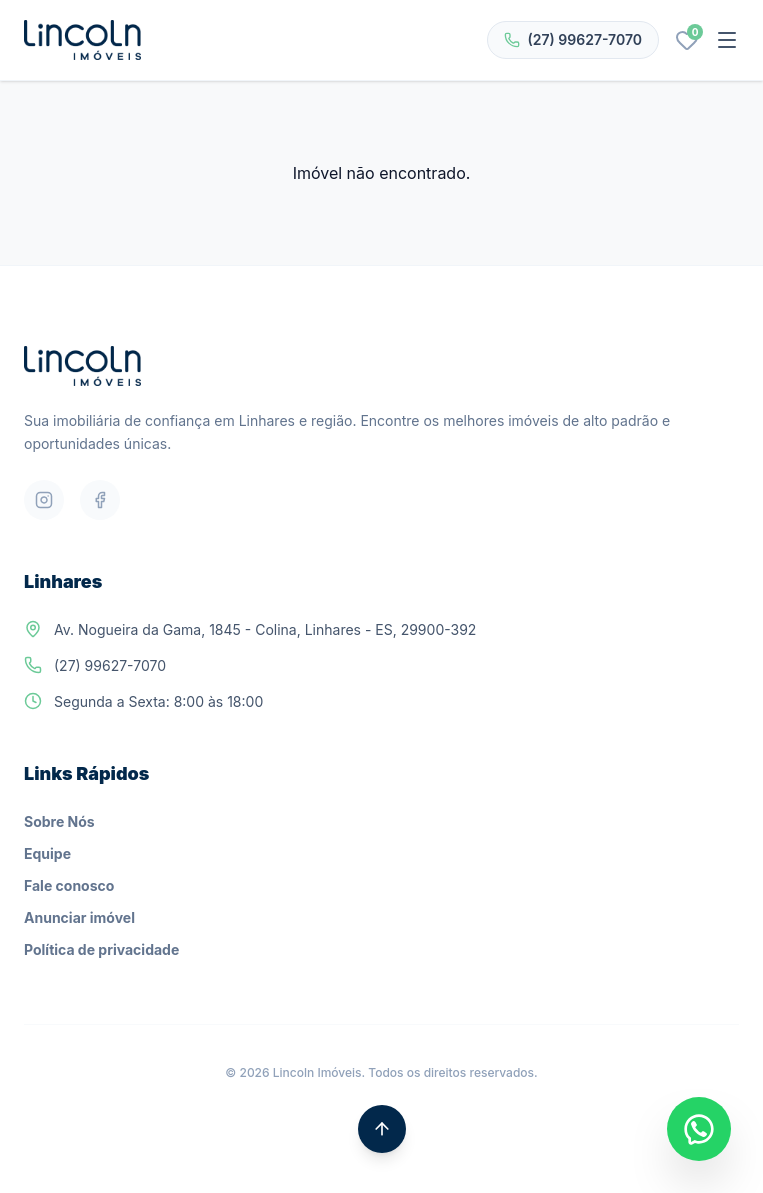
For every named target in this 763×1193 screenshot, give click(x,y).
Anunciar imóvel (79, 917)
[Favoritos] (687, 40)
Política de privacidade (101, 949)
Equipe (47, 853)
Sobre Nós (59, 821)
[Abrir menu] (727, 40)
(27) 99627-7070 (573, 39)
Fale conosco (69, 885)
